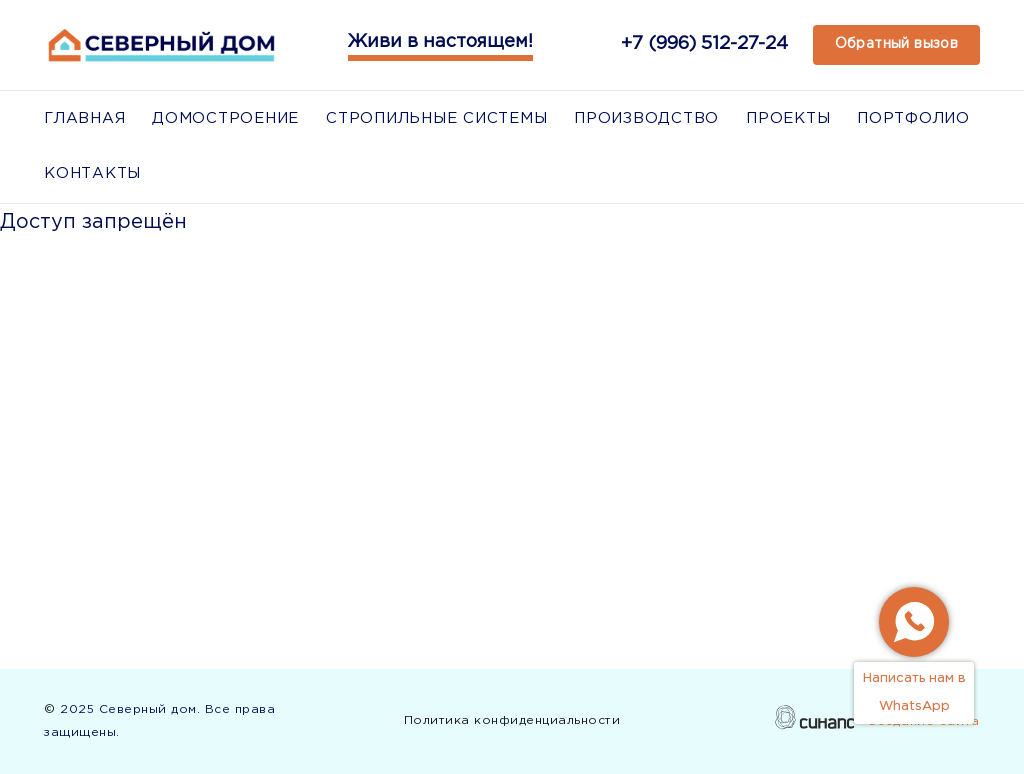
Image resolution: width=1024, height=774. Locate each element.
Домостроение (225, 118)
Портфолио (913, 118)
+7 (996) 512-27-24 (704, 44)
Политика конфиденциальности (512, 723)
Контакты (92, 173)
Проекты (788, 118)
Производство (646, 118)
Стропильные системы (436, 118)
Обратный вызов (897, 44)
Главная (84, 118)
